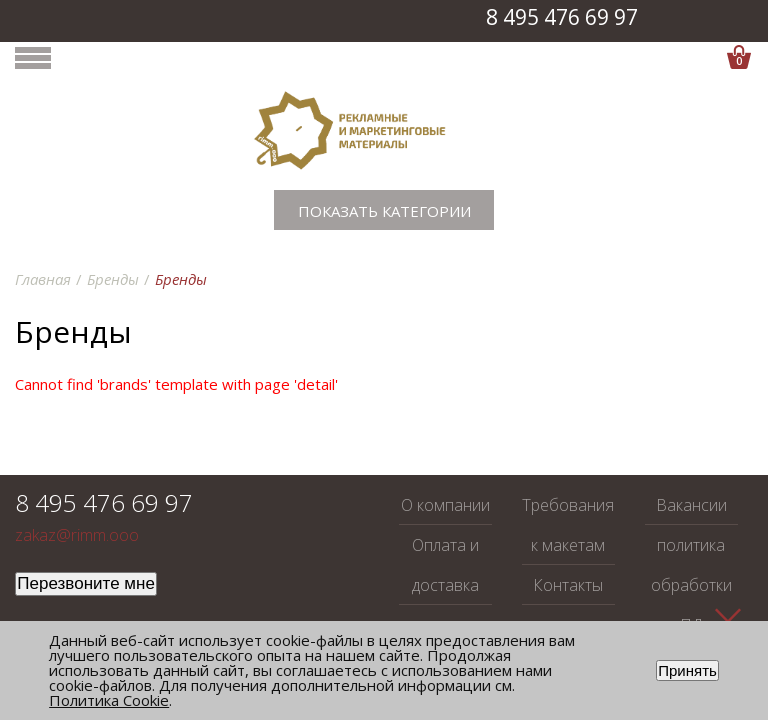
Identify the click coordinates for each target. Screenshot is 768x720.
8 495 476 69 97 (562, 17)
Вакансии (691, 505)
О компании (445, 505)
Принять (687, 670)
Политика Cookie (109, 700)
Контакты (568, 585)
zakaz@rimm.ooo (77, 535)
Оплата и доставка (445, 565)
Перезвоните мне (86, 583)
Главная (43, 279)
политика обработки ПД (691, 585)
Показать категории (384, 211)
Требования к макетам (568, 525)
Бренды (113, 279)
